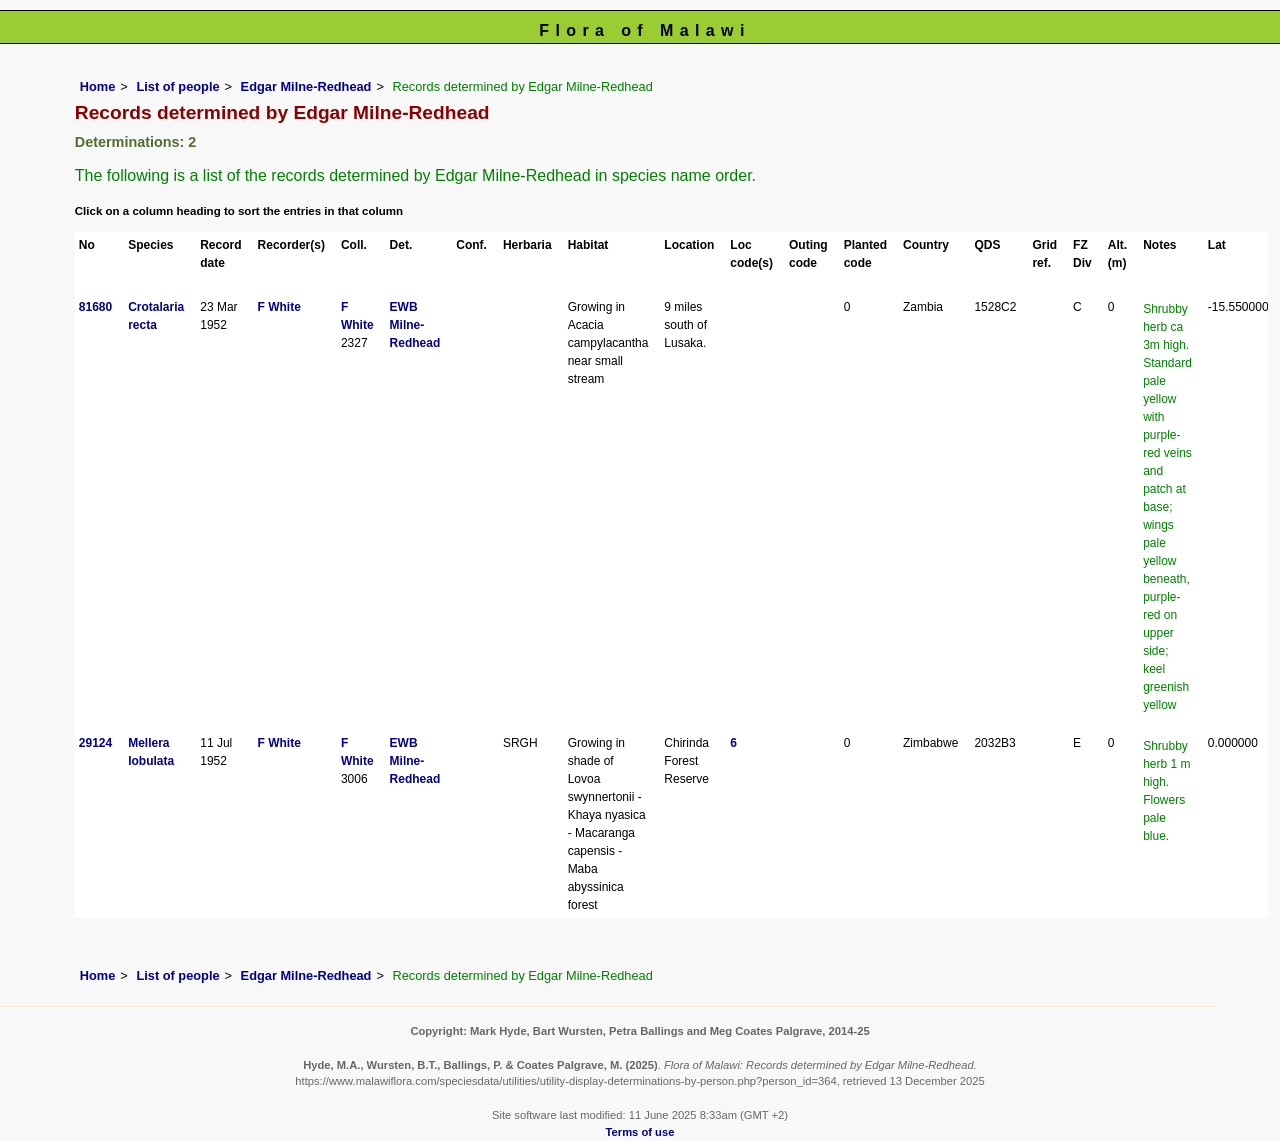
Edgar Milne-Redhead (306, 86)
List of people (177, 86)
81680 (95, 307)
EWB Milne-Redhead (415, 325)
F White (279, 307)
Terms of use (640, 1132)
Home (98, 86)
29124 (95, 743)
